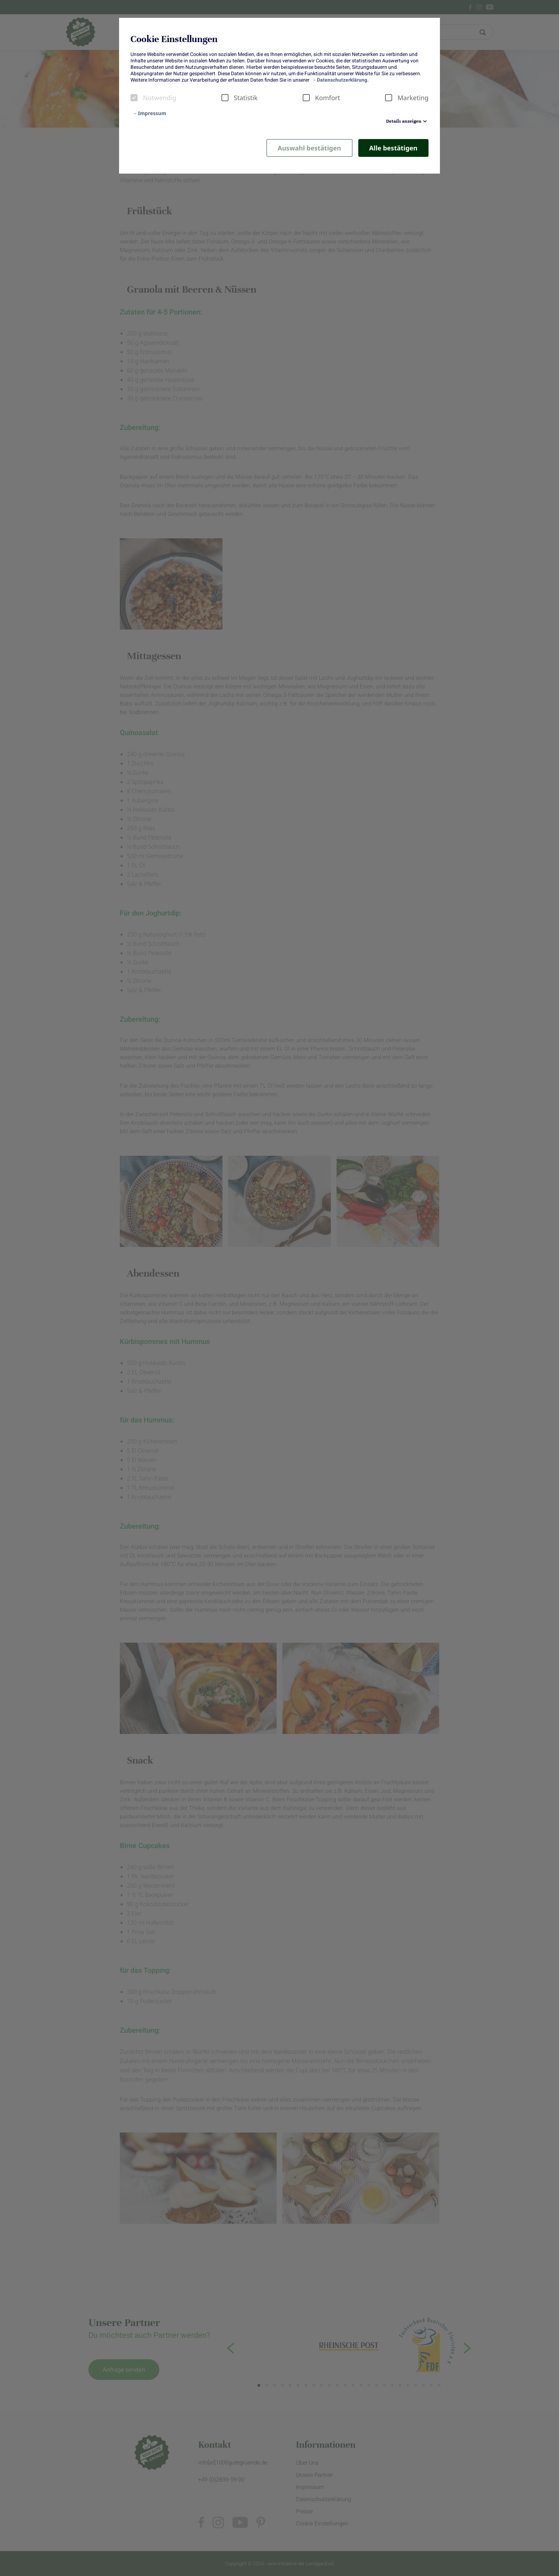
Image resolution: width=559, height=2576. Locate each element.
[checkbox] (134, 97)
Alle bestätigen (393, 148)
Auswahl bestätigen (309, 148)
